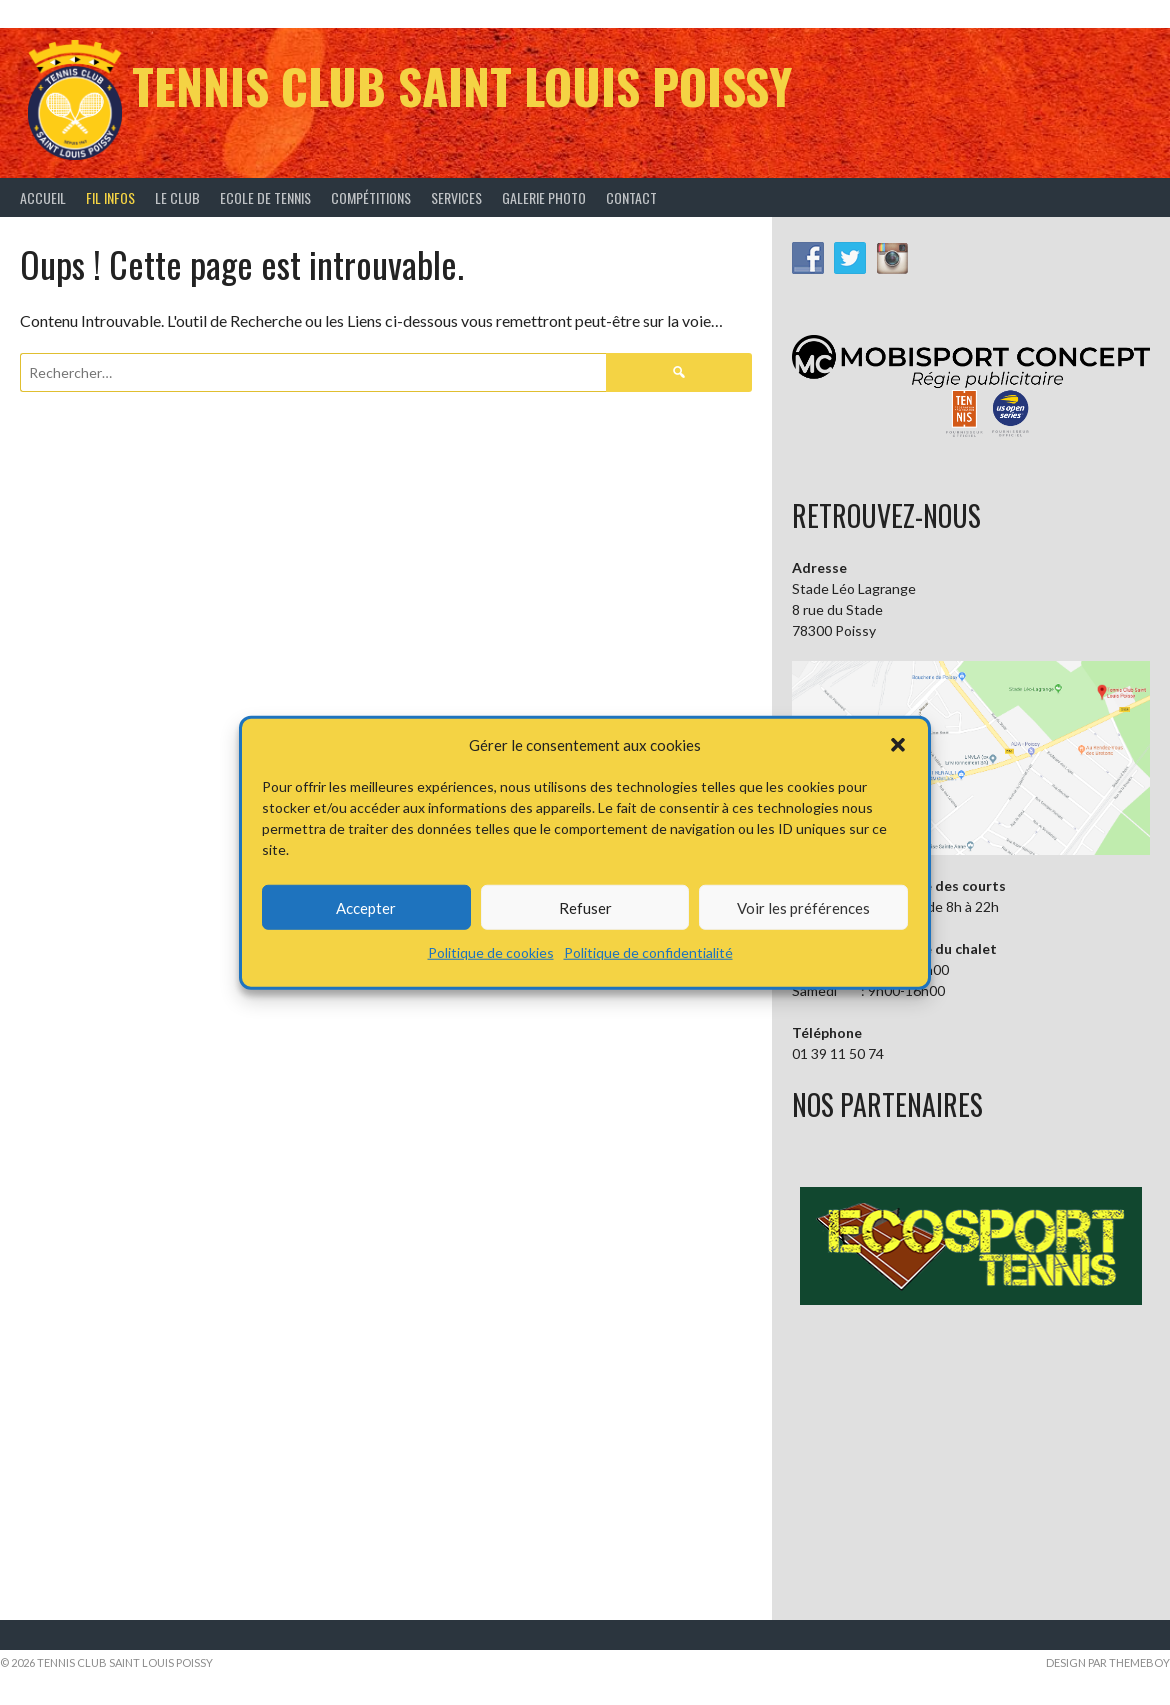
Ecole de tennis (265, 197)
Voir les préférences (803, 907)
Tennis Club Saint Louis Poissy (462, 85)
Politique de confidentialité (648, 952)
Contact (631, 197)
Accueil (43, 197)
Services (456, 197)
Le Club (177, 197)
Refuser (585, 907)
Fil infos (110, 197)
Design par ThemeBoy (1108, 1662)
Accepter (366, 907)
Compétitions (371, 197)
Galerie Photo (544, 197)
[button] (898, 745)
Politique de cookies (491, 952)
